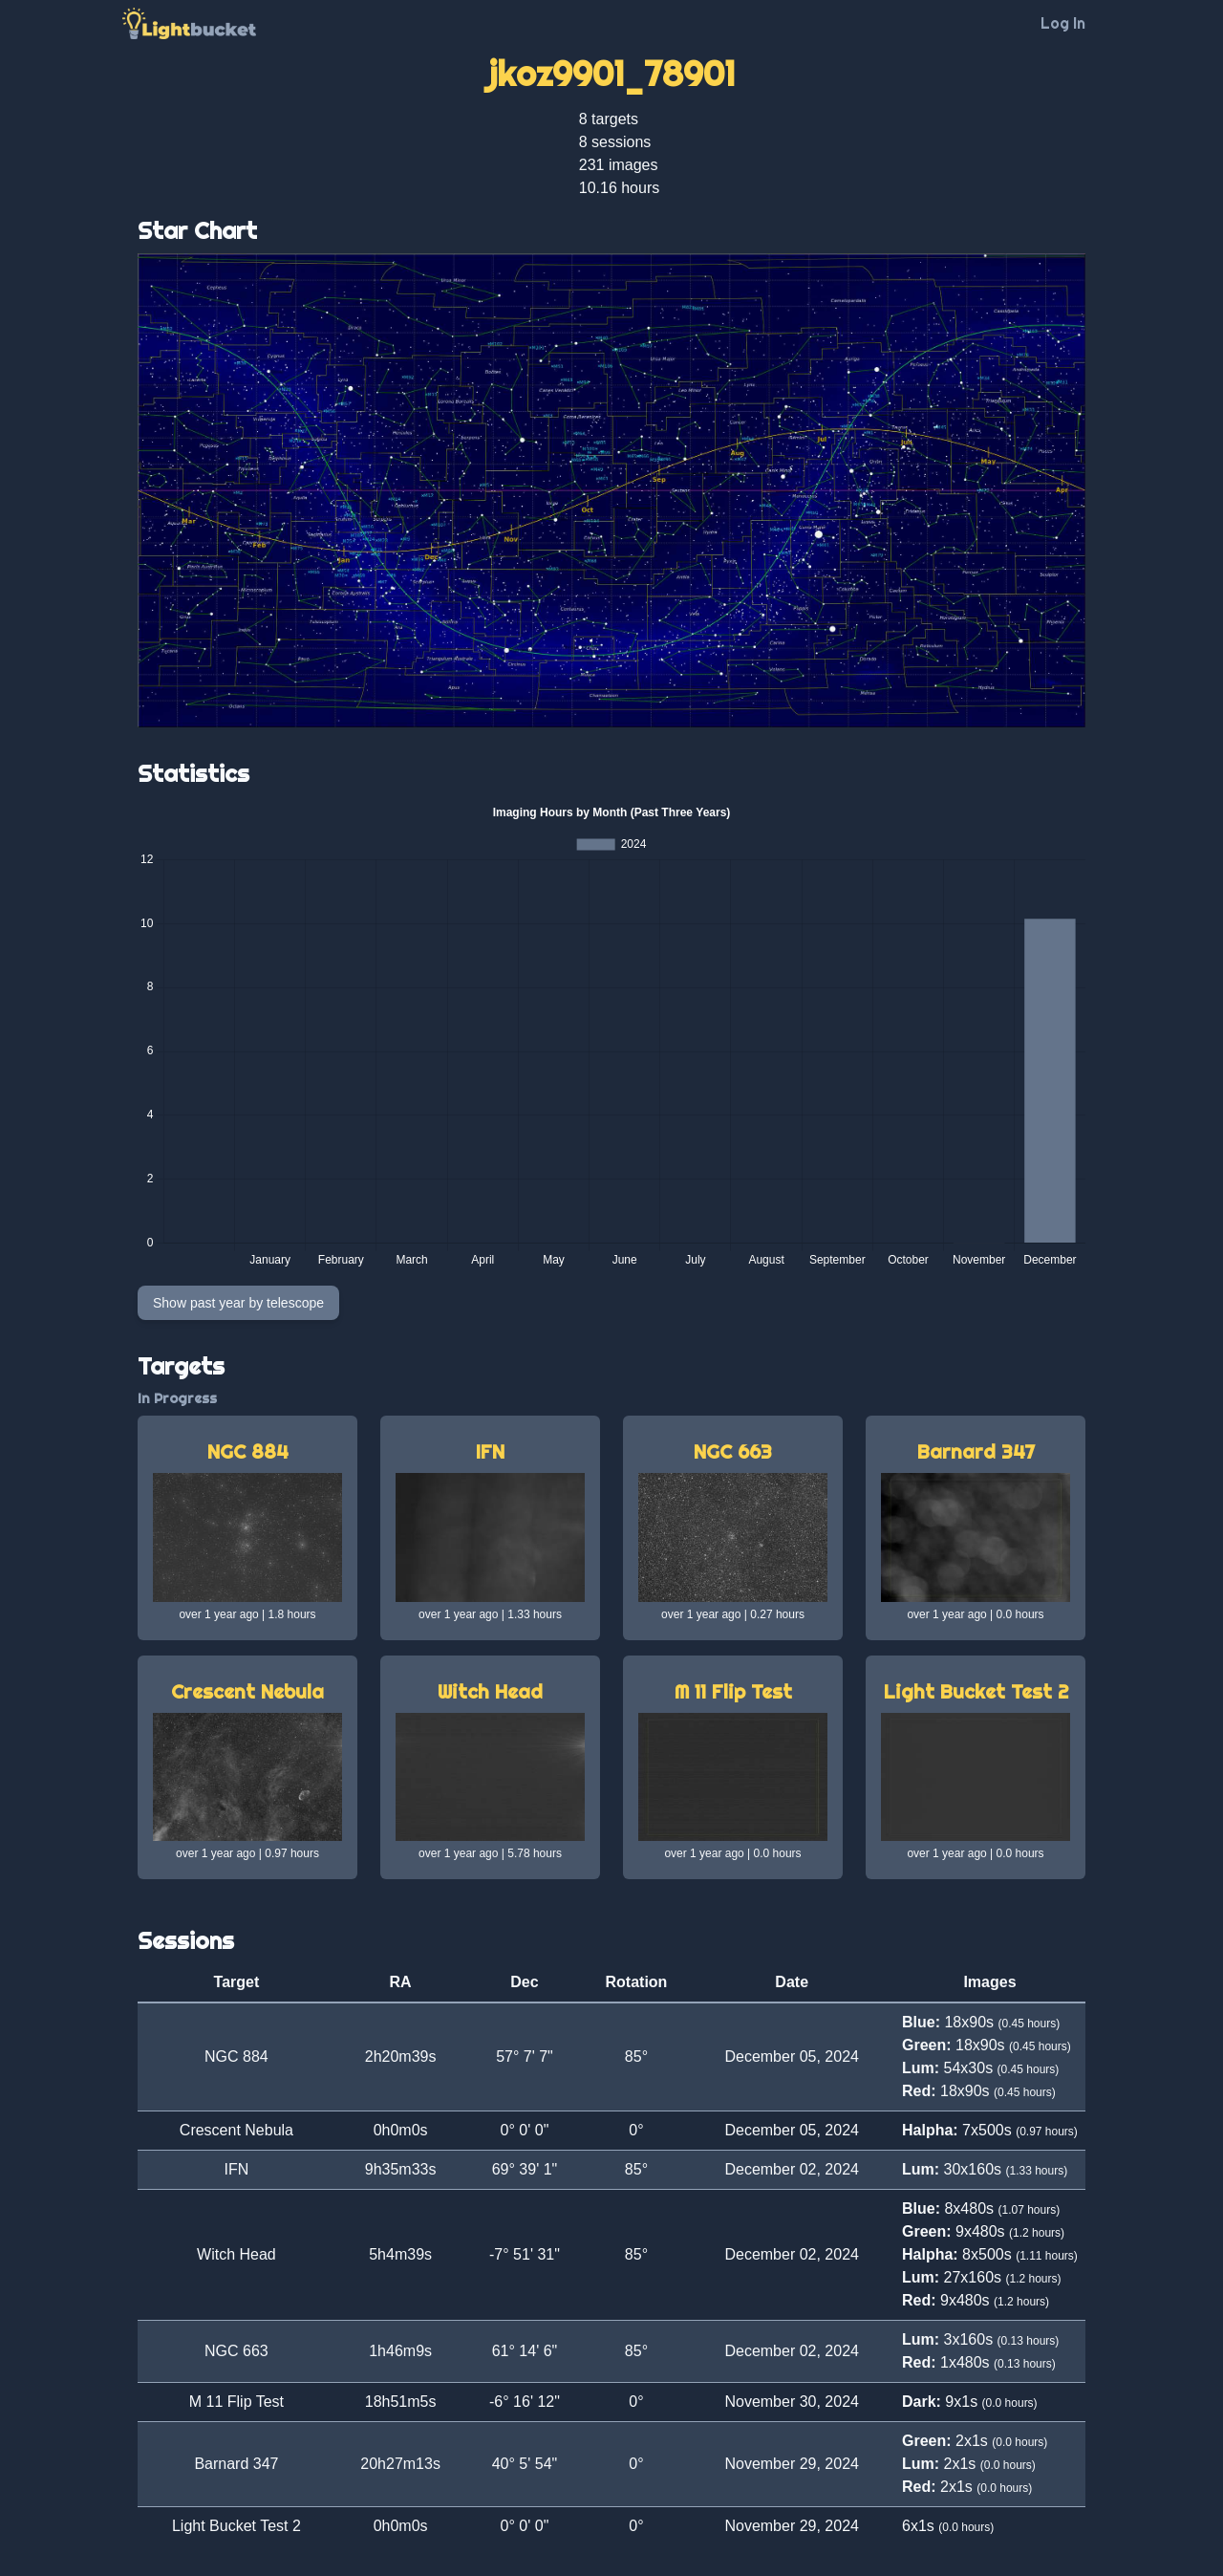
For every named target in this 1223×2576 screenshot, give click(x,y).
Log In (1063, 22)
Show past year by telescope (238, 1302)
